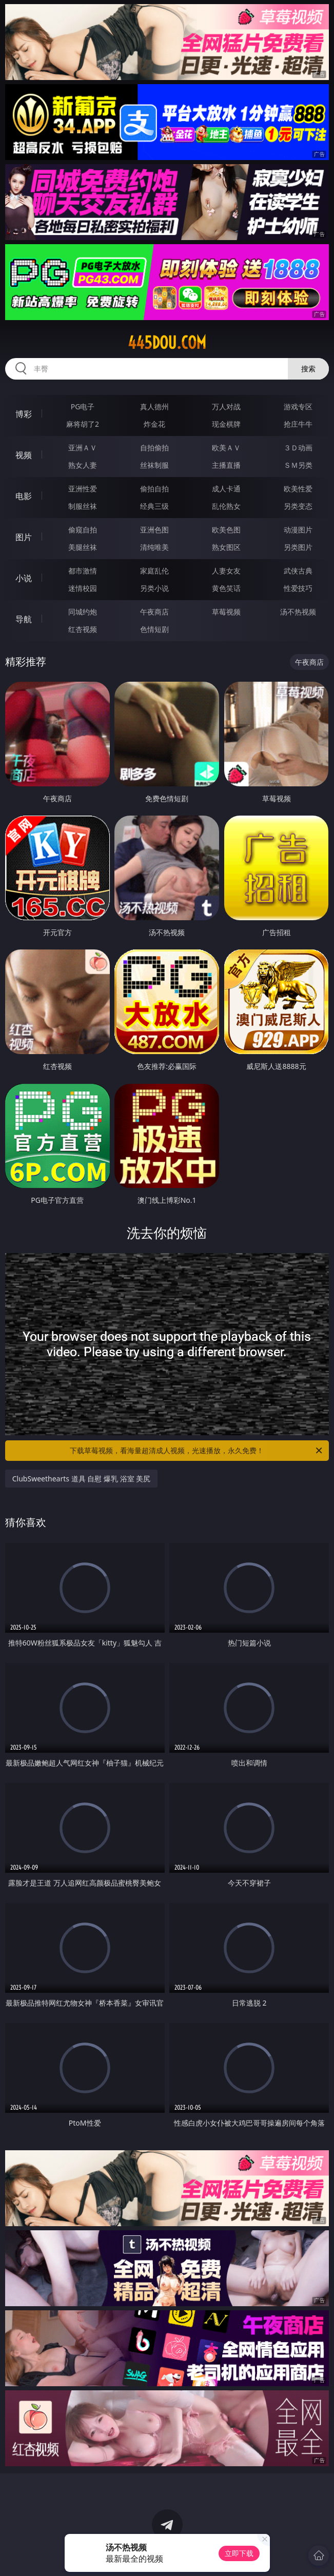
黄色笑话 (226, 588)
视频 (23, 455)
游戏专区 (298, 406)
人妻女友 (226, 571)
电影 (23, 496)
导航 (23, 619)
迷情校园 (82, 588)
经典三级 (154, 506)
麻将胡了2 (82, 424)
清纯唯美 (154, 547)
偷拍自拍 (154, 488)
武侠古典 (298, 571)
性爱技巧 (298, 588)
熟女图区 (226, 547)
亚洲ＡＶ (82, 447)
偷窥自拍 (82, 529)
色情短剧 (154, 629)
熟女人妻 (82, 465)
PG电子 (83, 406)
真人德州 (154, 406)
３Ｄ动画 (298, 447)
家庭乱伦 (154, 571)
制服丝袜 (82, 506)
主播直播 (226, 465)
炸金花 (154, 424)
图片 (23, 537)
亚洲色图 (154, 529)
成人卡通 (226, 488)
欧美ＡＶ (226, 447)
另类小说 (154, 588)
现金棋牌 (226, 424)
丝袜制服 (154, 465)
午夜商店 (154, 612)
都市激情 (82, 571)
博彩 (23, 414)
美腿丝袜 (82, 547)
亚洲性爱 (82, 488)
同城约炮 (82, 612)
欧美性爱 (298, 488)
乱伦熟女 (226, 506)
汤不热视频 (298, 612)
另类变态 (298, 506)
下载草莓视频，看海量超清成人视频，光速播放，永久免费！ (197, 1450)
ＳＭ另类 (298, 465)
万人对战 (226, 406)
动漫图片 (298, 529)
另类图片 (298, 547)
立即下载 (239, 2553)
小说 (23, 578)
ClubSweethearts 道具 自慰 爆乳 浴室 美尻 (81, 1478)
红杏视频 (82, 629)
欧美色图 (226, 529)
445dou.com (167, 342)
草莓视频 (226, 612)
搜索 (308, 368)
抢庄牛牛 (298, 424)
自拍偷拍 (154, 447)
